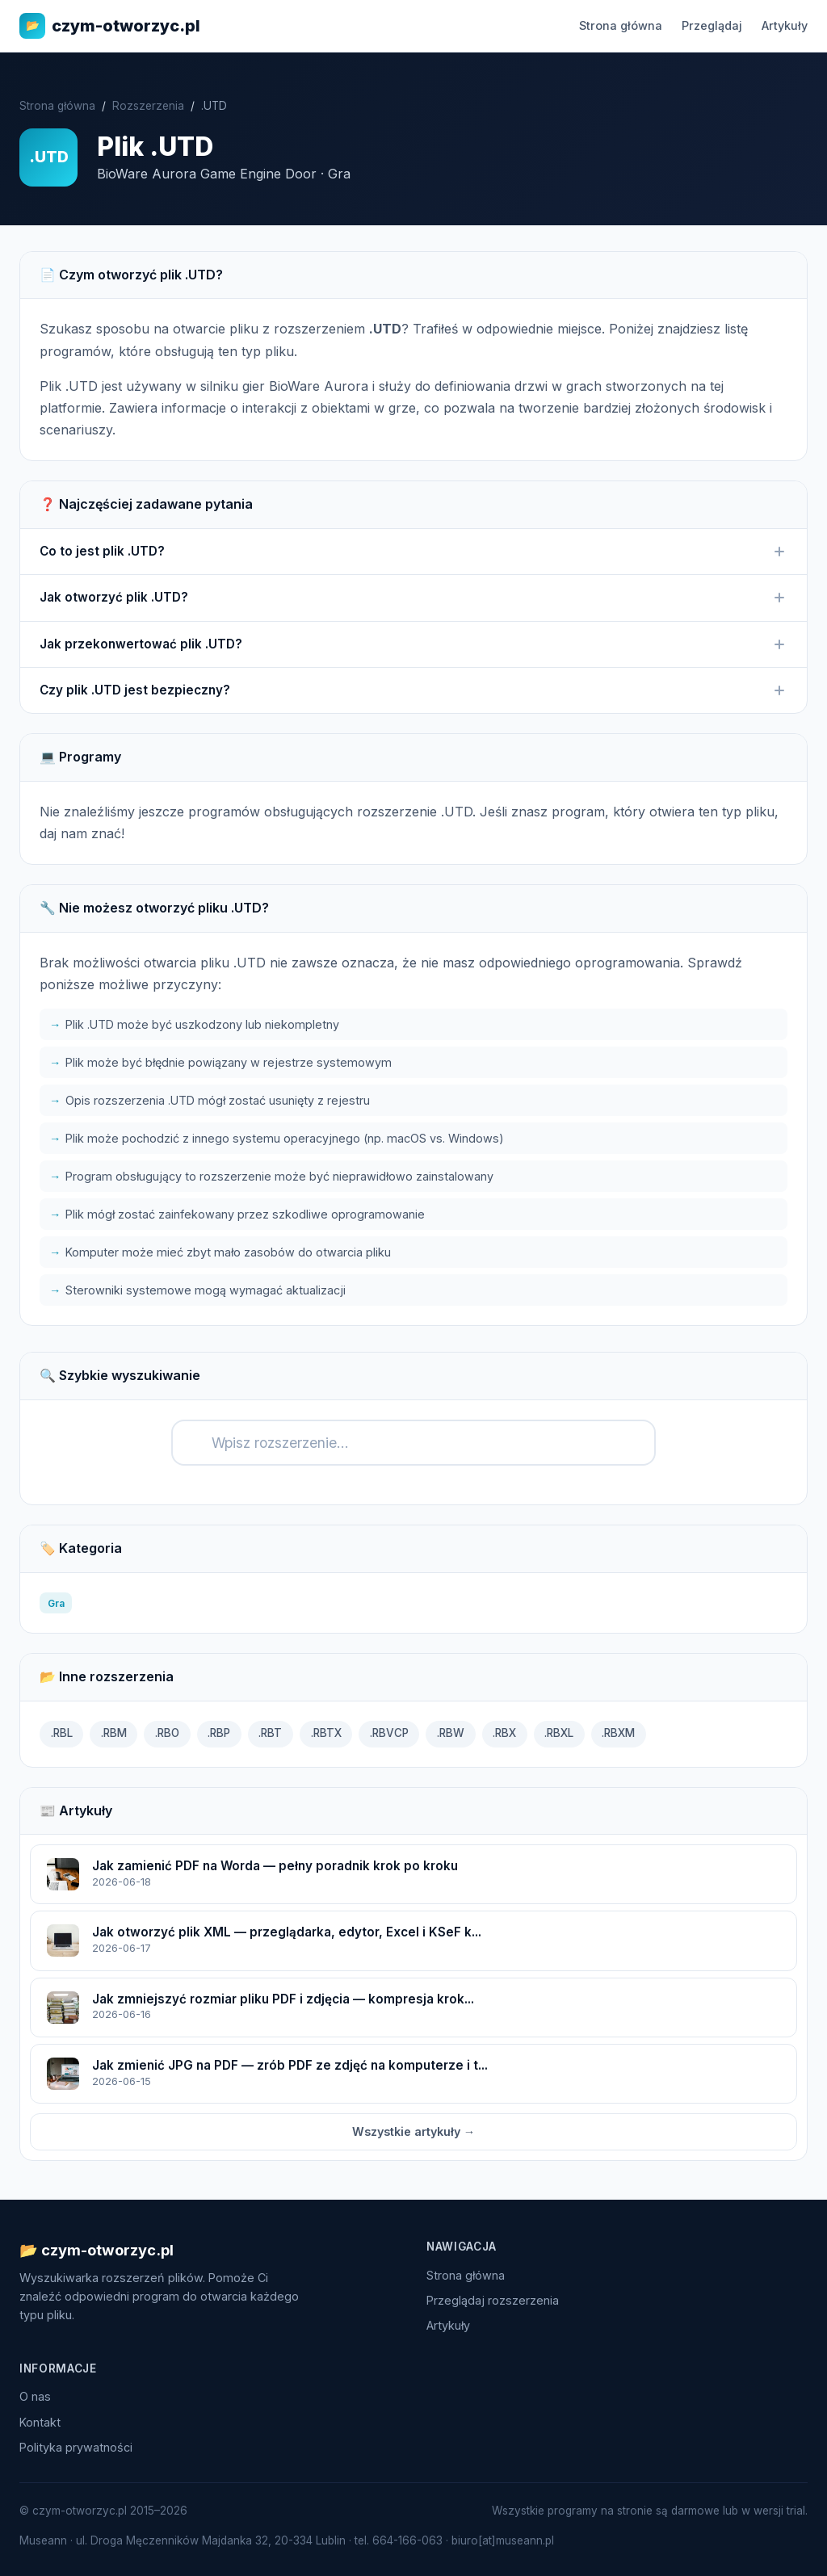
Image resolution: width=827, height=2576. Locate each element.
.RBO (167, 1732)
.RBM (114, 1732)
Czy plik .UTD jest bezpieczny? (413, 690)
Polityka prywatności (75, 2447)
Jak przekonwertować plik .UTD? (413, 644)
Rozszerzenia (148, 105)
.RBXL (558, 1732)
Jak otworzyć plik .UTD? (413, 597)
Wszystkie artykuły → (413, 2131)
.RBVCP (389, 1732)
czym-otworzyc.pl (109, 26)
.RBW (450, 1732)
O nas (35, 2396)
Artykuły (785, 25)
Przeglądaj (712, 25)
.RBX (504, 1732)
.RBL (62, 1732)
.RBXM (618, 1732)
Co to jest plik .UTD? (413, 551)
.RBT (270, 1732)
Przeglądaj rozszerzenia (492, 2300)
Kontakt (40, 2422)
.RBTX (326, 1732)
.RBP (219, 1732)
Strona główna (620, 25)
